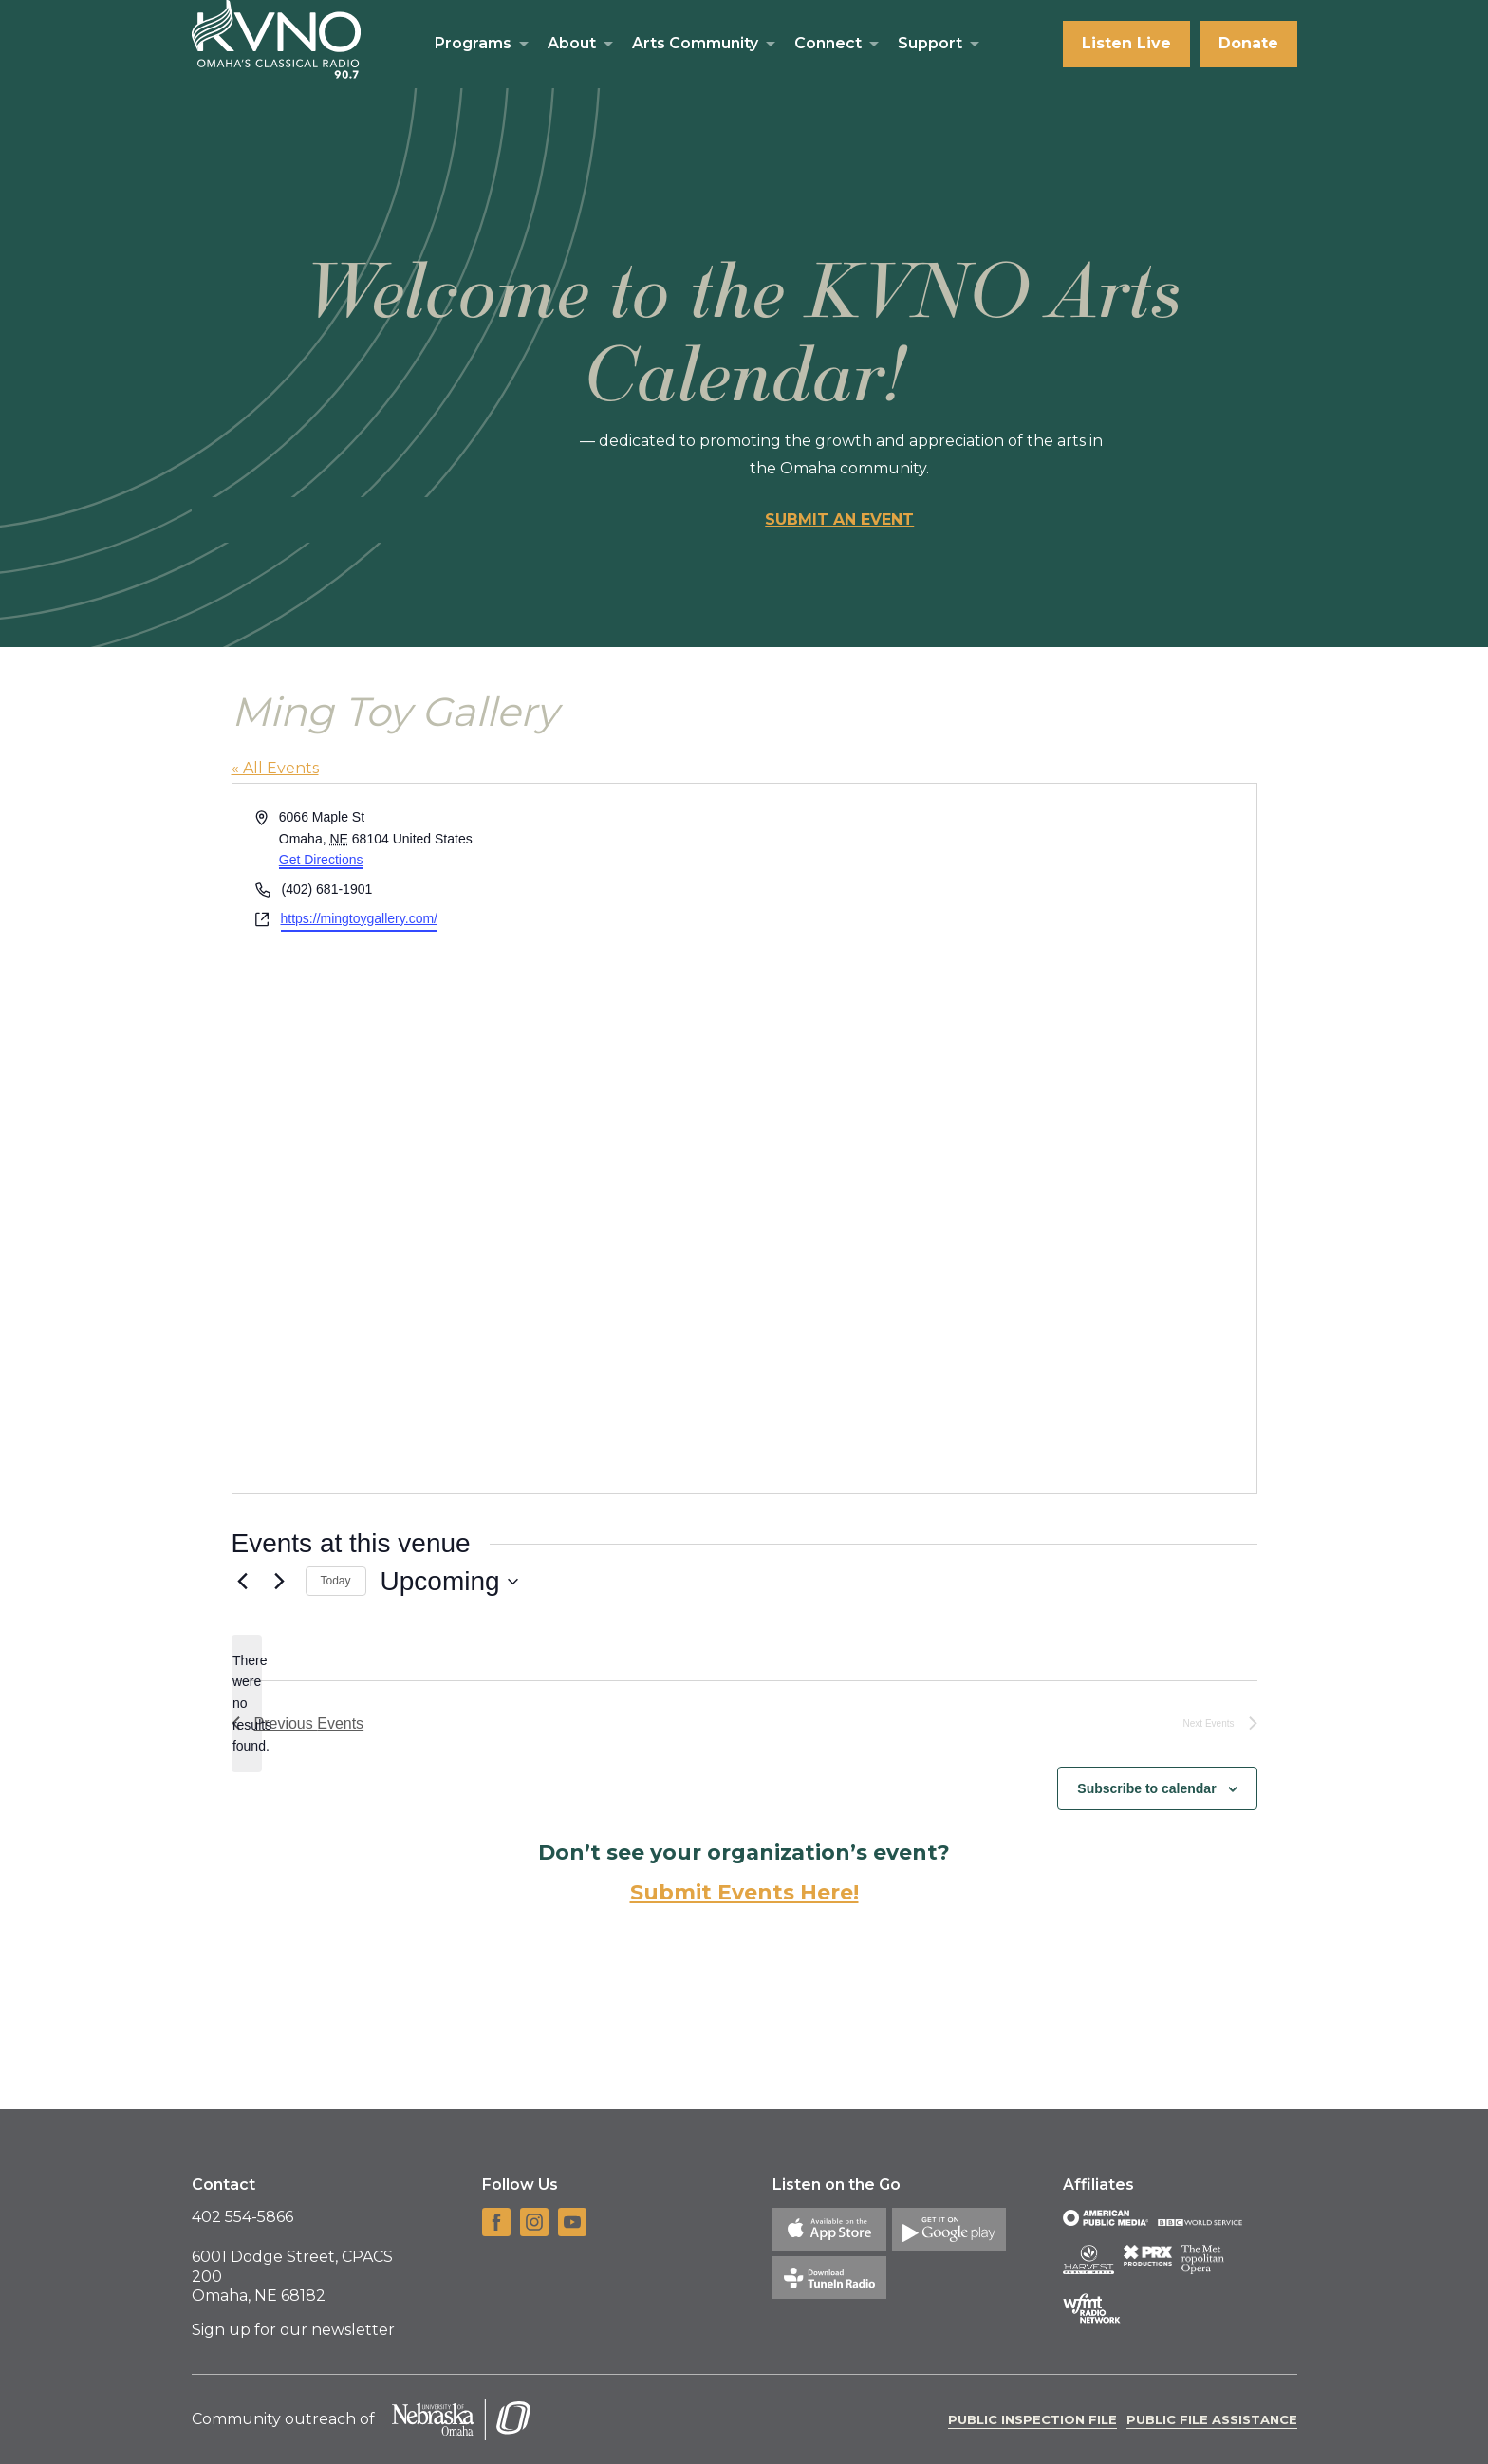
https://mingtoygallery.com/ (359, 918)
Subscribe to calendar (1146, 1788)
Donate (1248, 43)
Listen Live (1126, 43)
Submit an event (839, 519)
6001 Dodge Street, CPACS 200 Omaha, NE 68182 (292, 2277)
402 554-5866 (242, 2217)
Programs (473, 43)
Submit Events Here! (744, 1892)
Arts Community (695, 43)
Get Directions (321, 859)
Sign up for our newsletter (293, 2330)
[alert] (247, 1703)
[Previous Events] (243, 1581)
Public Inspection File (1032, 2419)
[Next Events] (280, 1581)
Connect (828, 43)
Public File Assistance (1211, 2419)
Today (336, 1580)
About (572, 43)
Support (930, 43)
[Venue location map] (999, 1138)
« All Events (275, 768)
